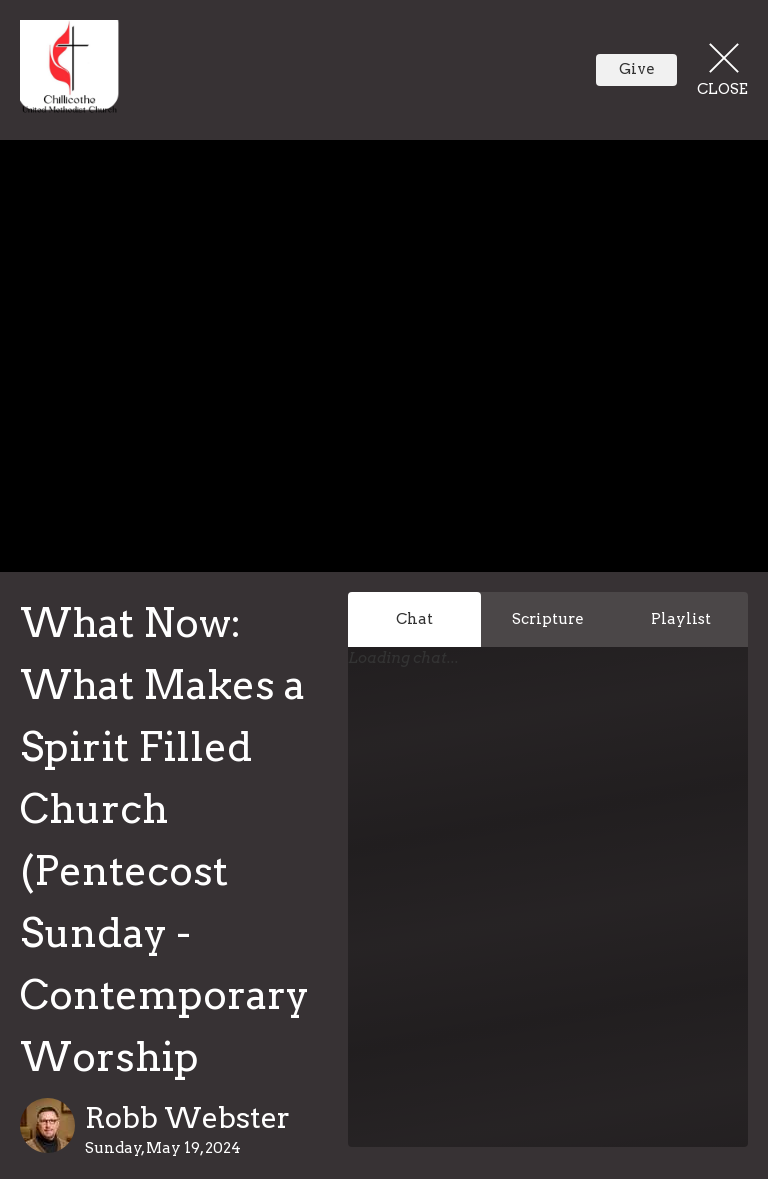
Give (637, 69)
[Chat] (548, 921)
